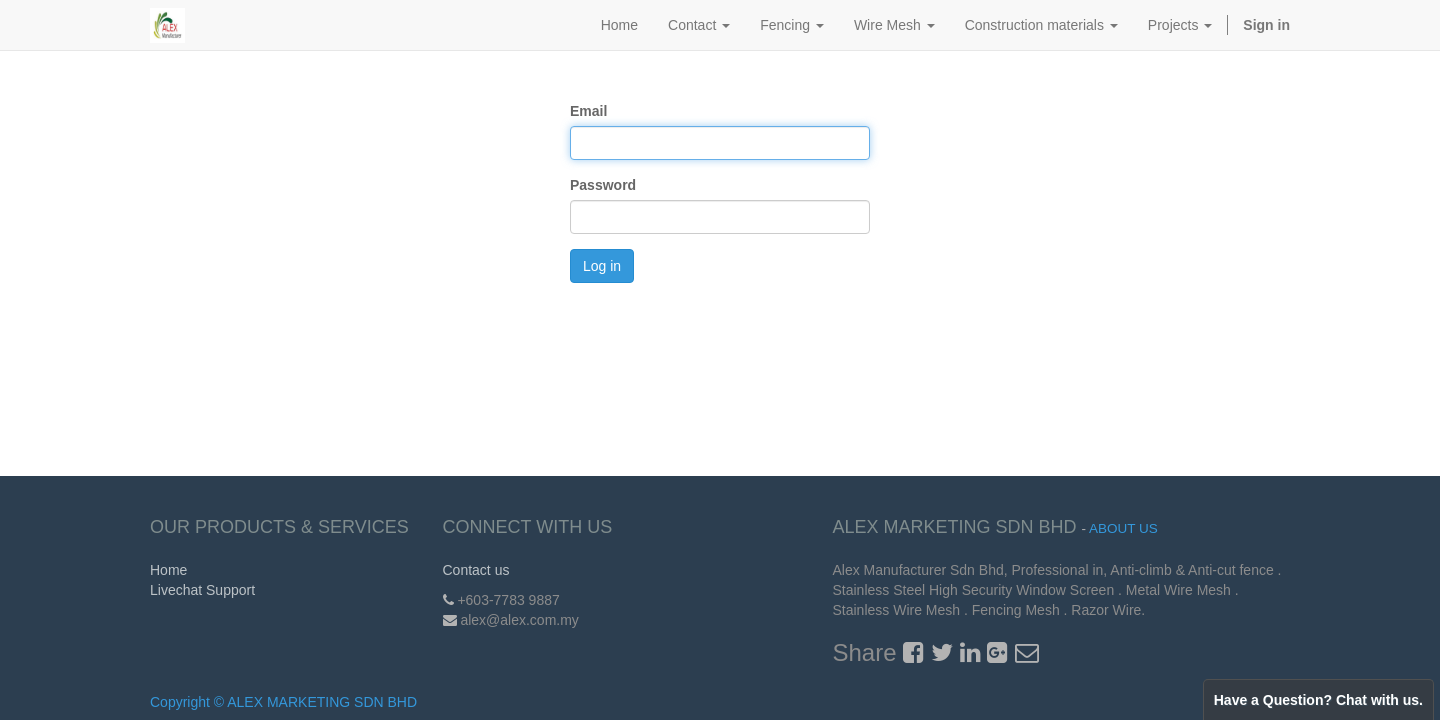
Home (168, 570)
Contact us (476, 570)
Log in (602, 266)
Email (588, 111)
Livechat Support (202, 590)
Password (603, 185)
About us (1123, 528)
